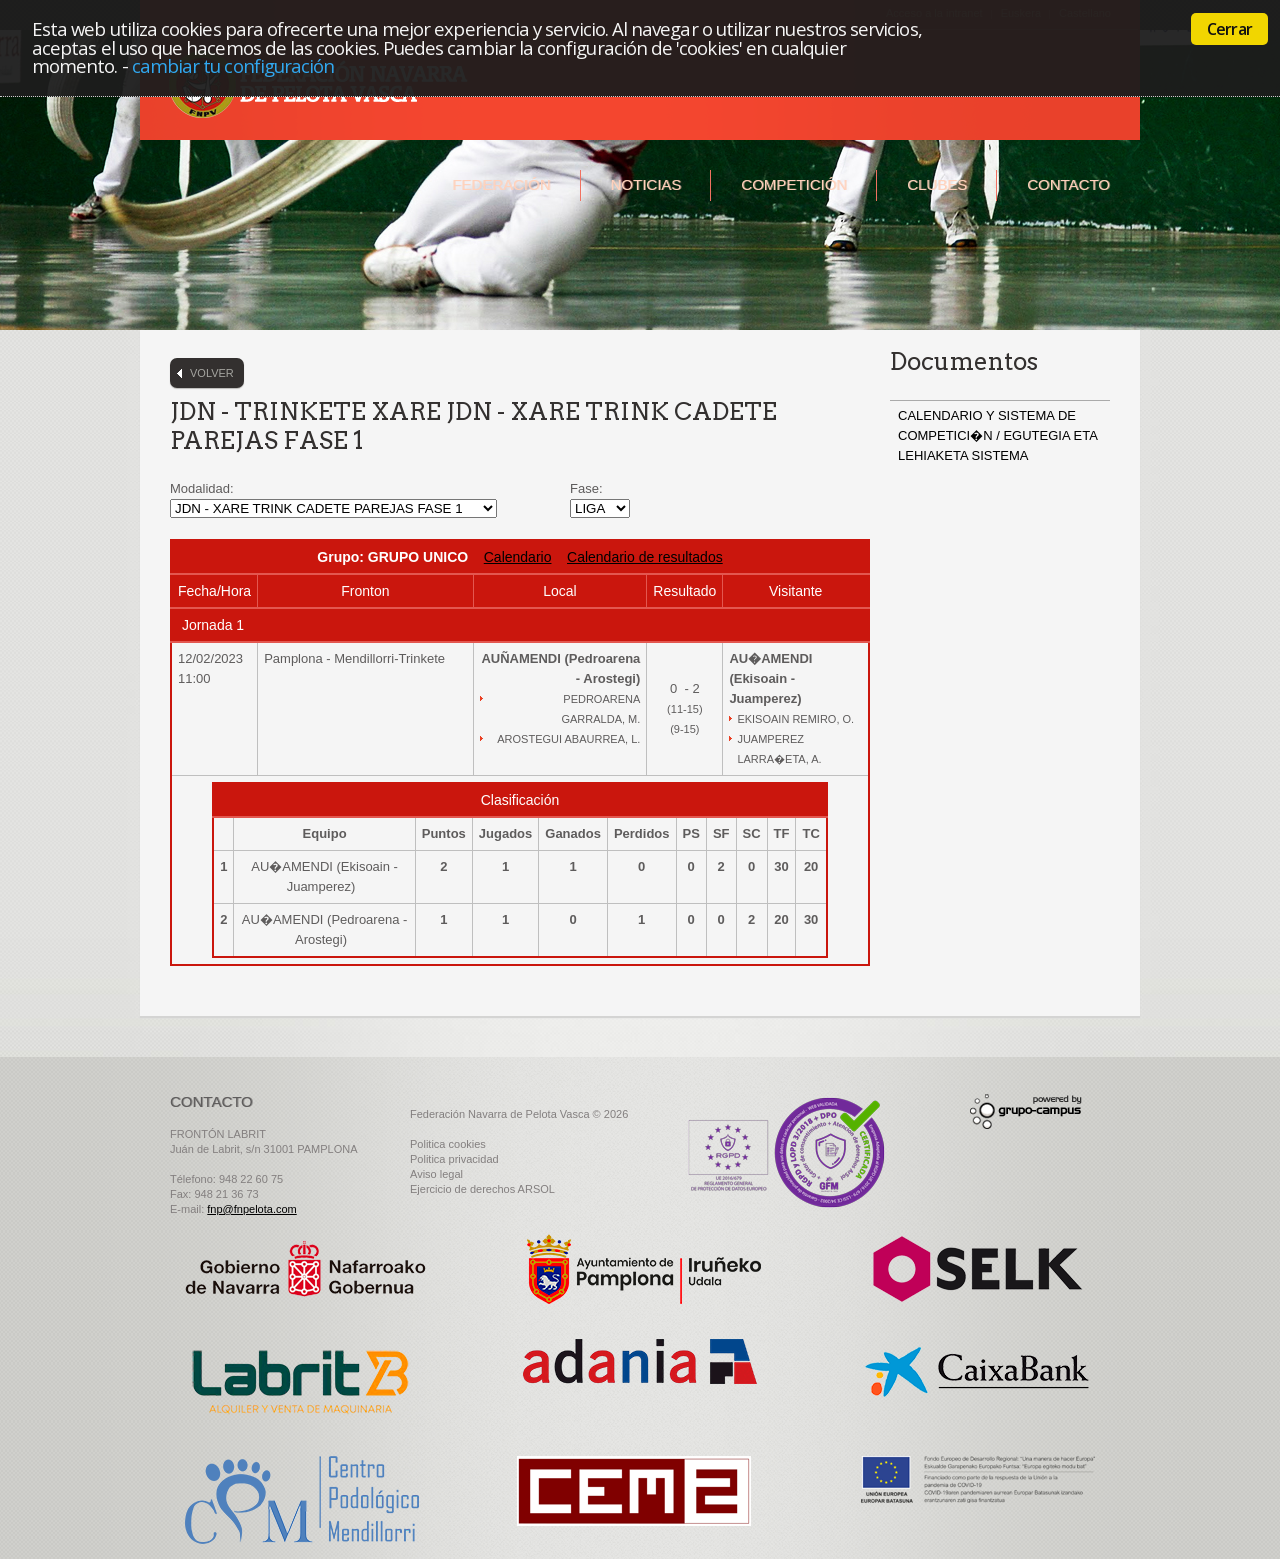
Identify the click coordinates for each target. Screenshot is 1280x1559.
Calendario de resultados (645, 557)
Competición (794, 184)
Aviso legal (436, 1174)
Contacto (1068, 184)
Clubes (937, 184)
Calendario (518, 557)
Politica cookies (448, 1144)
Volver (212, 373)
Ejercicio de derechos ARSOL (482, 1189)
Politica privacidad (454, 1159)
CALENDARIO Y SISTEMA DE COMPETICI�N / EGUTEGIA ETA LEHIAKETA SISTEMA (997, 435)
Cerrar (1229, 29)
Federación (501, 184)
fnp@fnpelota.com (251, 1209)
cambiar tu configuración (233, 65)
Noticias (646, 184)
